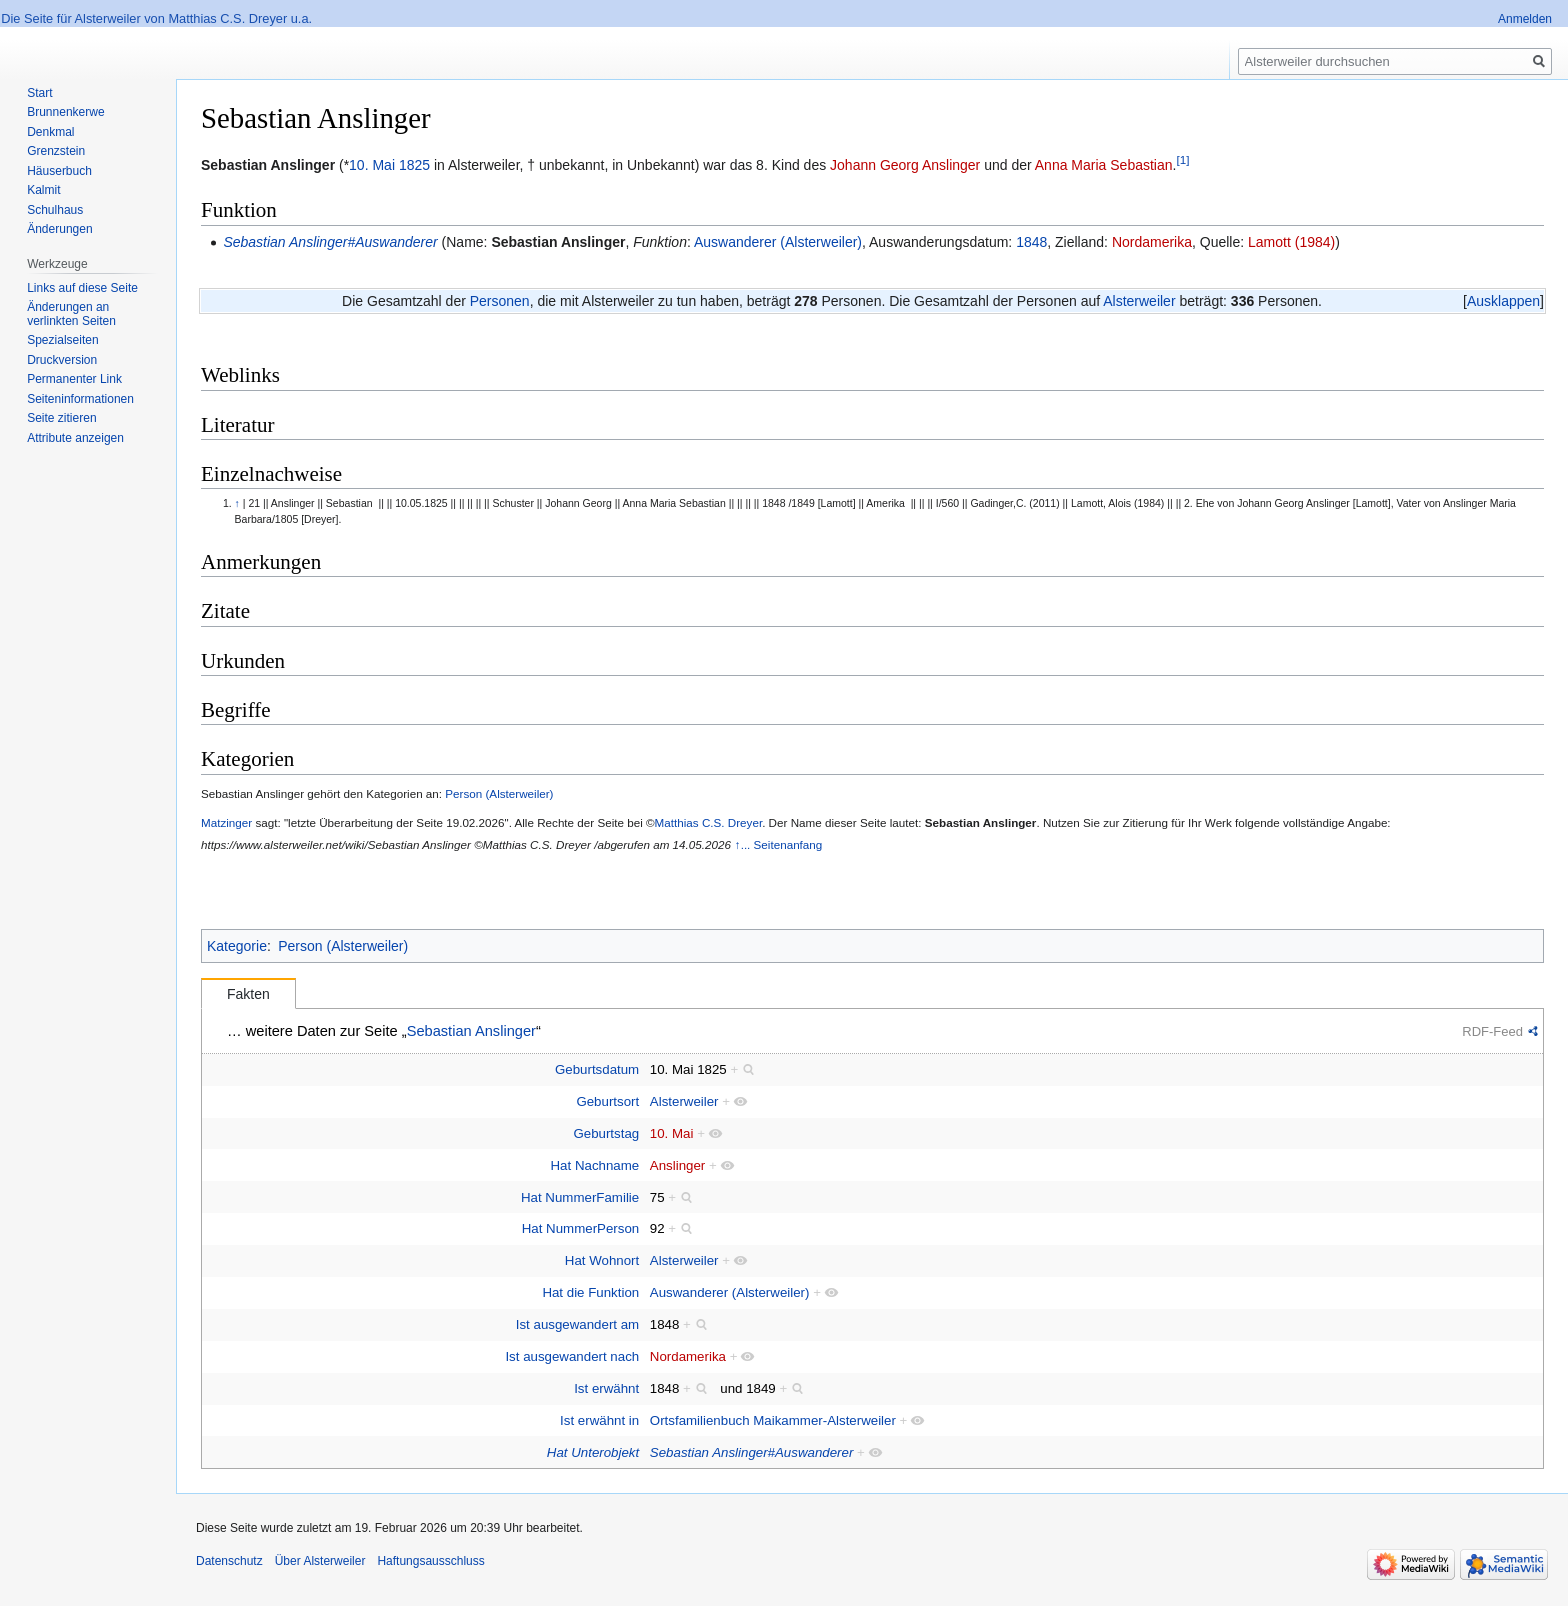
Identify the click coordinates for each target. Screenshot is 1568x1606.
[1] (1182, 159)
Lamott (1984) (1291, 242)
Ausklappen (1503, 301)
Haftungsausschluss (430, 1561)
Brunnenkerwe (65, 112)
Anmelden (1525, 19)
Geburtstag (606, 1133)
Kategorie (237, 946)
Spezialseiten (62, 340)
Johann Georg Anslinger (905, 165)
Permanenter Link (74, 379)
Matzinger (226, 822)
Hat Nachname (595, 1165)
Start (39, 93)
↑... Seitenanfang (779, 844)
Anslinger (677, 1165)
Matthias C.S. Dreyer (709, 822)
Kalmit (43, 190)
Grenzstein (56, 151)
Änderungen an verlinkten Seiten (71, 314)
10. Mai (372, 165)
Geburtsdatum (597, 1069)
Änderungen (59, 229)
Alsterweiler (1139, 301)
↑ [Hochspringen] (237, 503)
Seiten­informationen (80, 399)
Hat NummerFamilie (580, 1197)
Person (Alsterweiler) (499, 793)
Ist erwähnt (606, 1388)
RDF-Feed (1492, 1031)
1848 (1031, 242)
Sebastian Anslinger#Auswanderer (330, 242)
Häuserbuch (59, 171)
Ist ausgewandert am (577, 1324)
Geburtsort (607, 1101)
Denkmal (50, 132)
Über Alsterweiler (320, 1561)
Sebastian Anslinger (558, 242)
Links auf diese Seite (82, 288)
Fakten (248, 994)
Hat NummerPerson (581, 1228)
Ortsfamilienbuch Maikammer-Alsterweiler (773, 1420)
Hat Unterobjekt (593, 1452)
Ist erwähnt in (599, 1420)
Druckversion (62, 360)
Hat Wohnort (602, 1260)
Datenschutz (229, 1561)
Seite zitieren (61, 418)
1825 (414, 165)
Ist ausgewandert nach (572, 1356)
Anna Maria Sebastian (1104, 165)
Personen (500, 301)
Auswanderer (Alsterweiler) (778, 242)
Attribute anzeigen (75, 438)
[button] (1503, 301)
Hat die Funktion (590, 1292)
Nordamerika (1152, 242)
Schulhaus (55, 210)
